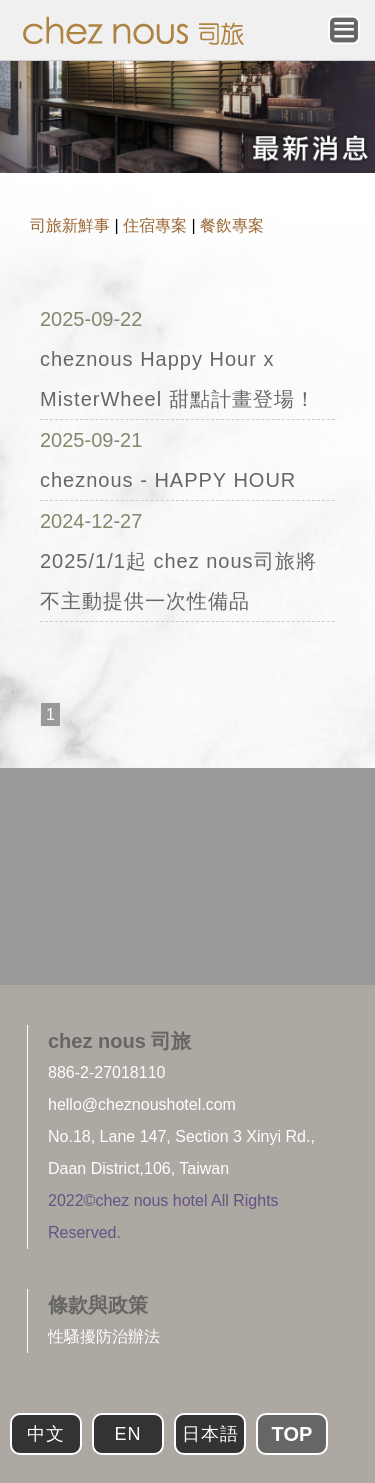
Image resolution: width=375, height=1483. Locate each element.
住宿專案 (155, 225)
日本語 (210, 1434)
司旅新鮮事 (70, 225)
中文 (46, 1434)
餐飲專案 (232, 225)
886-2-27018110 (106, 1072)
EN (127, 1434)
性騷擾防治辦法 (104, 1336)
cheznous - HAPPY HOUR (168, 480)
